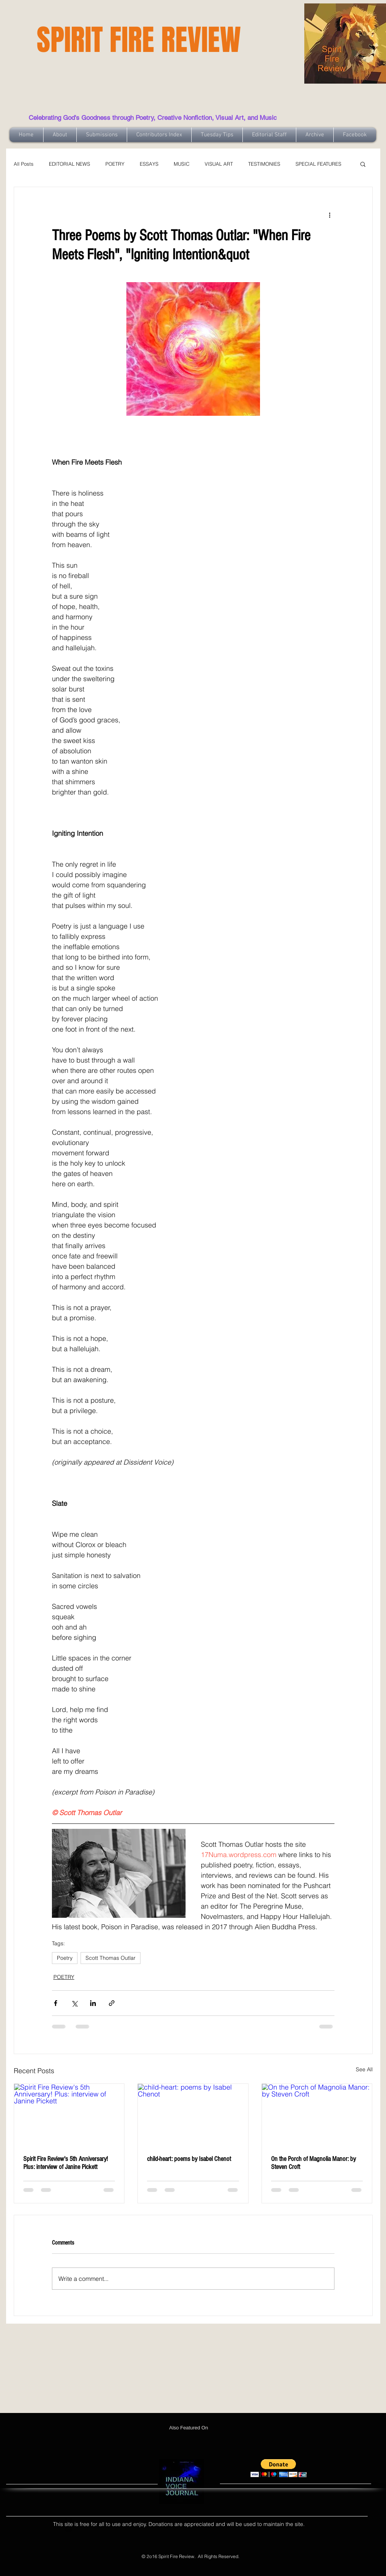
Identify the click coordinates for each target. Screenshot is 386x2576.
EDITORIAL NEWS (69, 164)
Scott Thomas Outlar (111, 1957)
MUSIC (181, 164)
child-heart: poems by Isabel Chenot (189, 2159)
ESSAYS (149, 164)
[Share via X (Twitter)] (74, 2003)
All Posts (24, 164)
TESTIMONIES (264, 164)
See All (364, 2069)
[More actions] (329, 214)
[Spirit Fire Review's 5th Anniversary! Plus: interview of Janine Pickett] (69, 2115)
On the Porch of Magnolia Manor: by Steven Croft (313, 2163)
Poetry (65, 1957)
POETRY (114, 164)
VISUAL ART (219, 164)
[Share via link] (111, 2003)
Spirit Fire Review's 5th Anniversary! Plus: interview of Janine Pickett (65, 2163)
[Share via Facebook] (55, 2003)
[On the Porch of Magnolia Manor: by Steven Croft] (317, 2115)
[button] (363, 164)
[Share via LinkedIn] (93, 2003)
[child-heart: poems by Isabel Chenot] (193, 2115)
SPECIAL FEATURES (318, 164)
